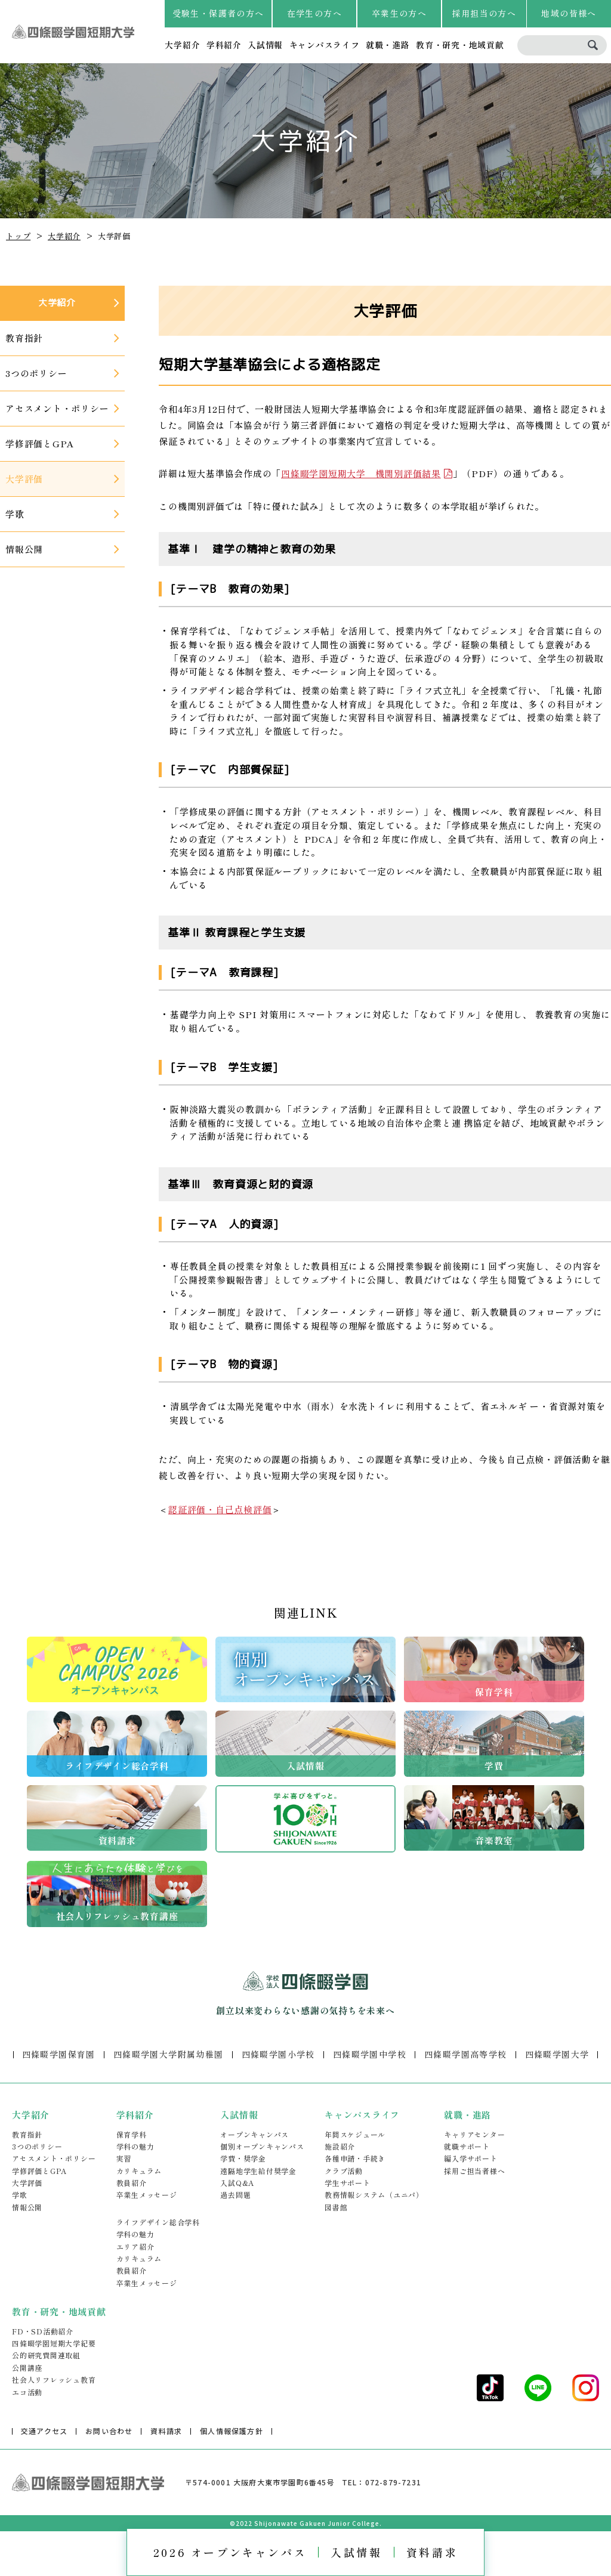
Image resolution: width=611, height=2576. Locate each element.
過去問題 (235, 2195)
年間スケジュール (355, 2134)
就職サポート (467, 2146)
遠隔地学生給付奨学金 (258, 2171)
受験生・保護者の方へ (218, 13)
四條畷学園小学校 (278, 2054)
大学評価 (27, 2183)
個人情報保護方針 (231, 2431)
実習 (124, 2158)
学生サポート (348, 2183)
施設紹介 (340, 2146)
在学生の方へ (314, 13)
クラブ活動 (344, 2171)
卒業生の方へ (399, 13)
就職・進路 (388, 45)
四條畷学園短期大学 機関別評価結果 (361, 473)
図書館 (336, 2207)
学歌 (19, 2195)
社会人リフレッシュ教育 (53, 2379)
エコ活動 (27, 2392)
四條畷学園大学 (557, 2054)
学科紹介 (224, 45)
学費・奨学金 (243, 2158)
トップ (18, 236)
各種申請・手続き (355, 2158)
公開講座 (27, 2367)
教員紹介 (131, 2183)
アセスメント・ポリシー (53, 2158)
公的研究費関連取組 (46, 2355)
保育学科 (131, 2134)
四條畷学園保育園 (58, 2054)
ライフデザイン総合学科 (158, 2222)
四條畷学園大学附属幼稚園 (168, 2054)
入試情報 (265, 45)
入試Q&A (237, 2183)
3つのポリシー (37, 2146)
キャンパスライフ (324, 45)
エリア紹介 (135, 2246)
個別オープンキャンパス (262, 2146)
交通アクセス (44, 2431)
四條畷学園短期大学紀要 (53, 2343)
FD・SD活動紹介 (42, 2331)
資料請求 (432, 2552)
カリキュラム (139, 2171)
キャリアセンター (474, 2134)
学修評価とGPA (39, 2171)
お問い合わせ (108, 2431)
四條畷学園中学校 (369, 2054)
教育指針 (27, 2134)
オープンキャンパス (254, 2134)
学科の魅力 (135, 2146)
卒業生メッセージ (146, 2195)
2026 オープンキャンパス (230, 2552)
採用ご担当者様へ (474, 2171)
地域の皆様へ (568, 13)
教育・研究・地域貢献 (460, 45)
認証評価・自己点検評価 (219, 1509)
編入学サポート (470, 2158)
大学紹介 (182, 45)
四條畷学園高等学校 (465, 2054)
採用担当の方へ (484, 13)
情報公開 (27, 2207)
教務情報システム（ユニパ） (374, 2195)
